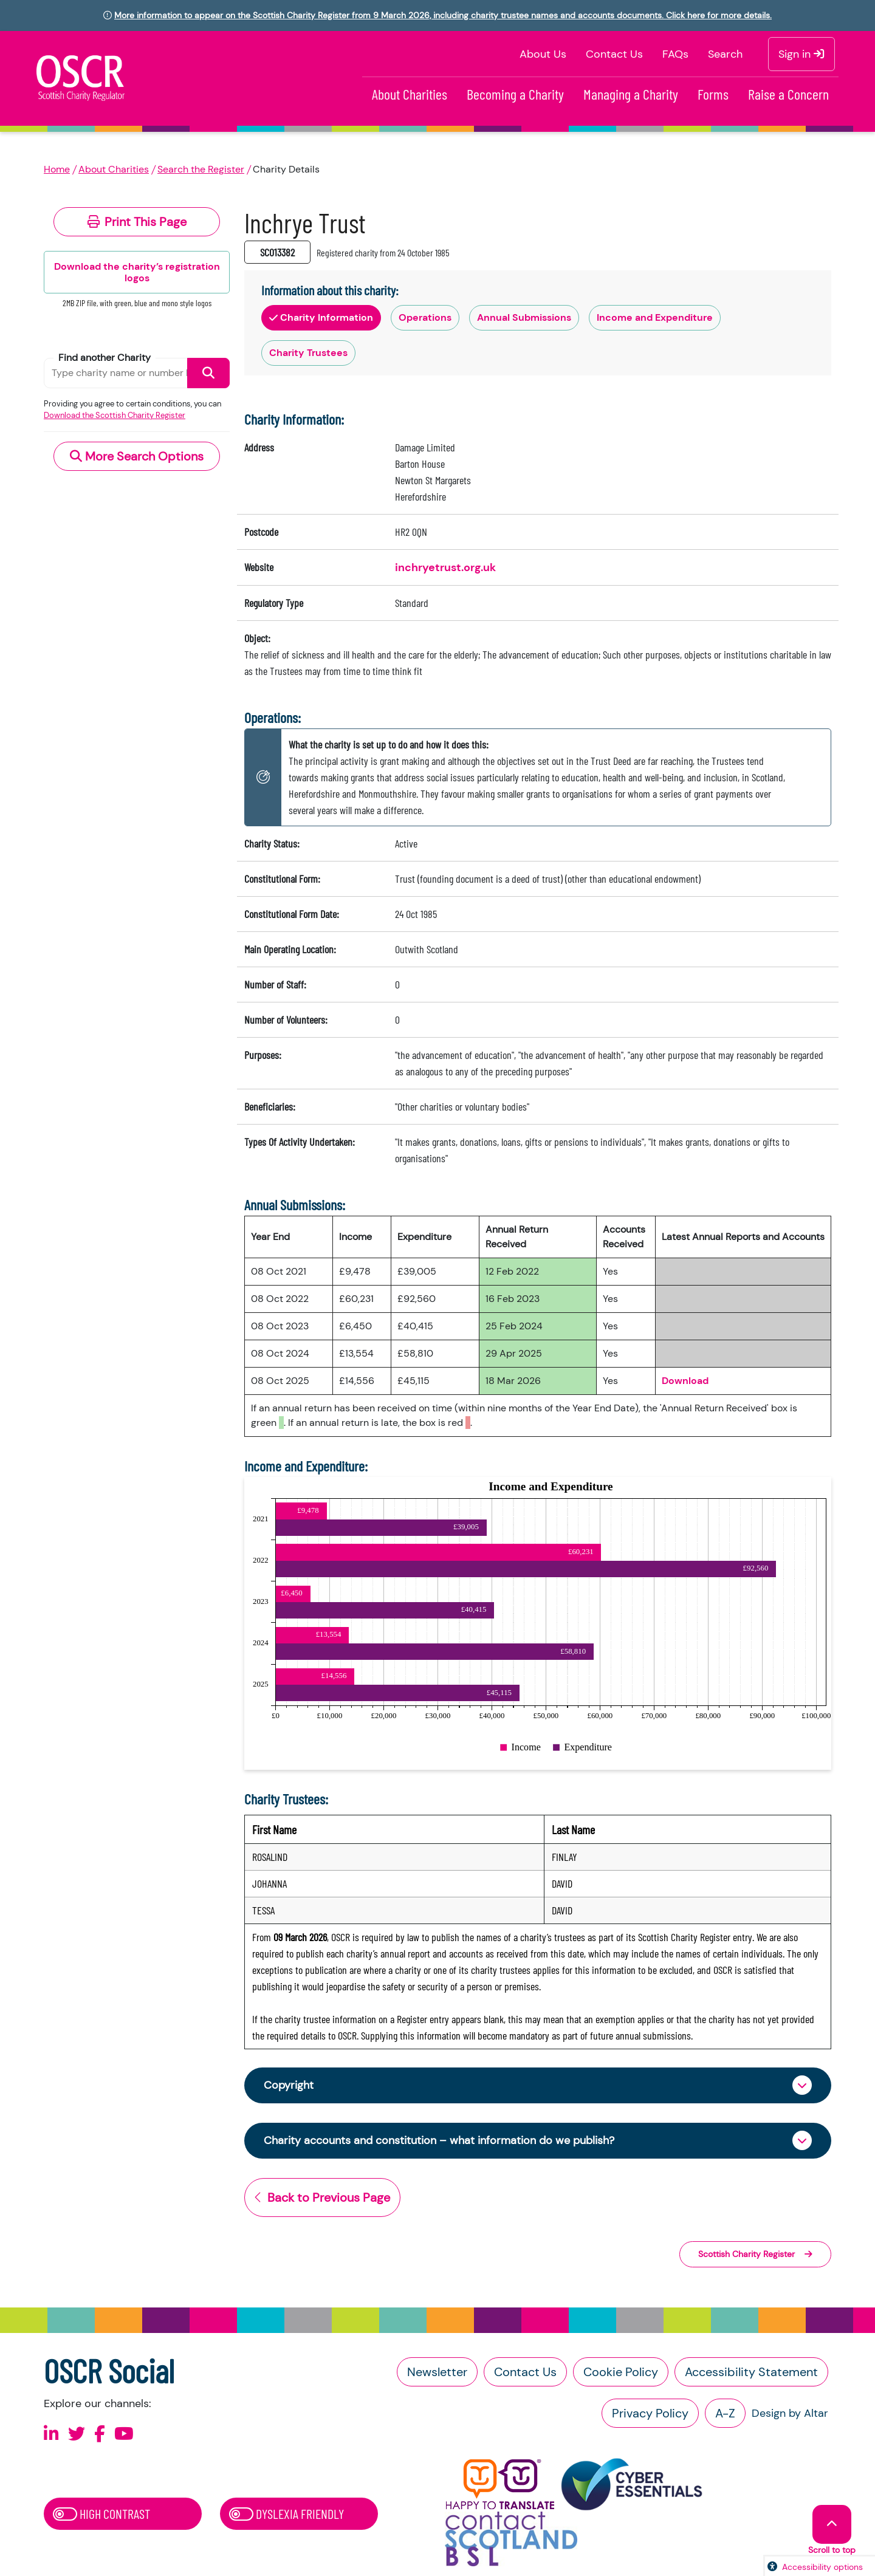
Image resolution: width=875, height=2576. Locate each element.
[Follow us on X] (76, 2434)
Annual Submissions (524, 317)
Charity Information (321, 317)
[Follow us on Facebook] (99, 2434)
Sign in (801, 54)
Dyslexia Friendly (286, 2513)
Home (57, 169)
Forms (713, 94)
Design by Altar (790, 2413)
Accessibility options (822, 2566)
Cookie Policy (620, 2372)
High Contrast (101, 2513)
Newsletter (437, 2372)
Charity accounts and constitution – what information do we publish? (439, 2140)
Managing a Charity (630, 94)
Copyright (289, 2085)
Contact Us (614, 54)
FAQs (675, 54)
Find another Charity (104, 357)
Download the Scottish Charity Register (114, 415)
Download (685, 1380)
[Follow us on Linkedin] (51, 2434)
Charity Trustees (308, 352)
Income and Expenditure (655, 317)
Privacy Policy (650, 2413)
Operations (425, 317)
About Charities (409, 94)
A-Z (725, 2413)
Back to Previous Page (322, 2197)
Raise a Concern (788, 94)
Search (725, 54)
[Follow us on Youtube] (124, 2434)
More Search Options (137, 456)
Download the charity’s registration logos (137, 272)
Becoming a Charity (515, 94)
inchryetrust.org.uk (445, 567)
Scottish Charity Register (755, 2254)
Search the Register (200, 169)
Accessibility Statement (751, 2372)
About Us (543, 54)
